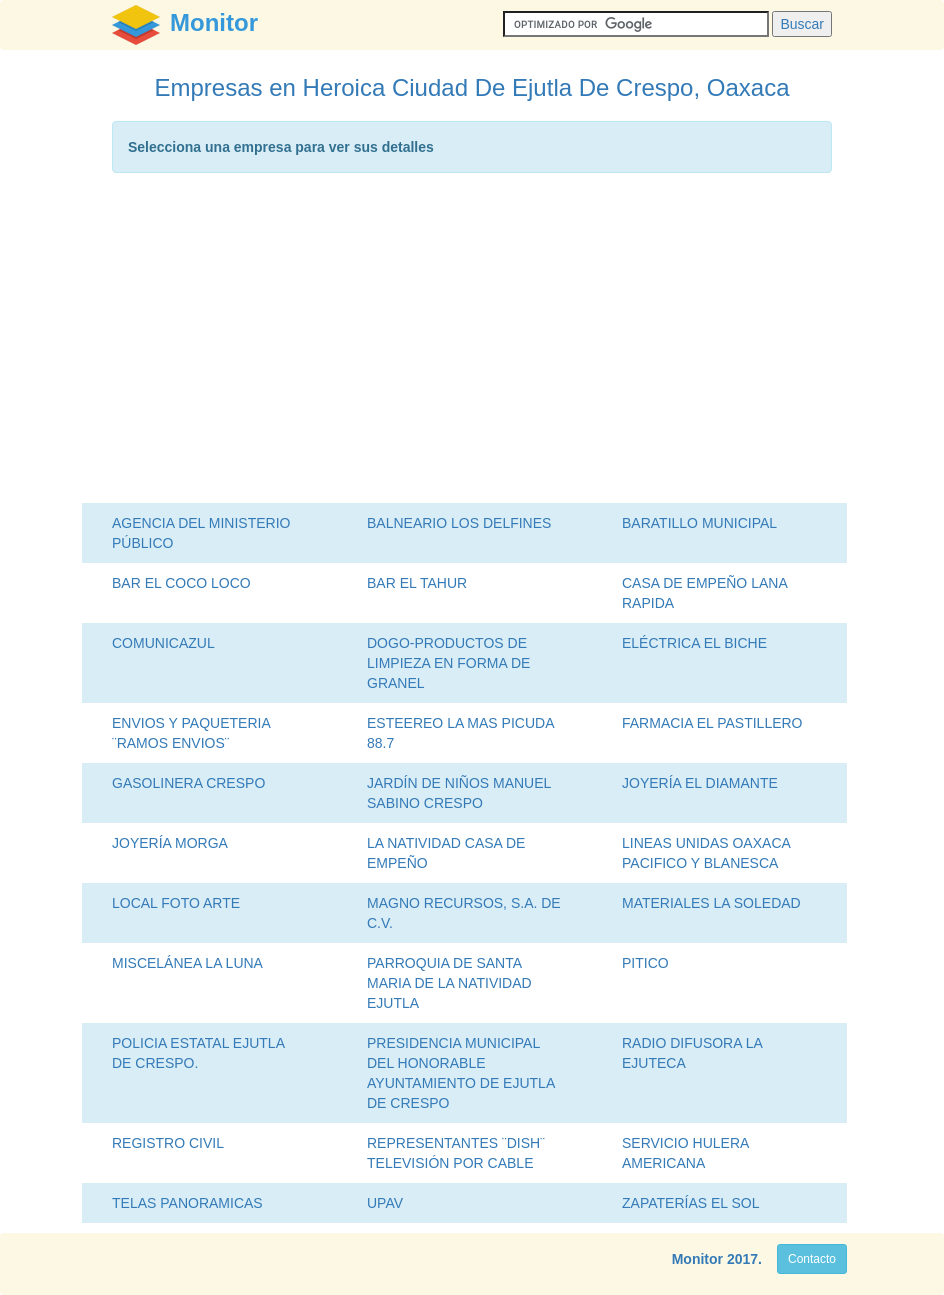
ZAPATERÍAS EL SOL (690, 1203)
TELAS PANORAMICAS (187, 1203)
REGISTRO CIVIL (168, 1143)
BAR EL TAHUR (417, 583)
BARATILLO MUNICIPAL (699, 523)
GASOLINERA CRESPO (188, 783)
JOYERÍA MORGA (170, 843)
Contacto (812, 1259)
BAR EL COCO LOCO (181, 583)
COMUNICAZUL (163, 643)
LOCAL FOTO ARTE (176, 903)
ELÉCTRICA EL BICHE (694, 643)
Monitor (697, 1259)
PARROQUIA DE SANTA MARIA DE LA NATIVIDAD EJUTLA (449, 983)
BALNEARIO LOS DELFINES (459, 523)
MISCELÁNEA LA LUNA (187, 963)
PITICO (645, 963)
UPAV (385, 1203)
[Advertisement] (472, 343)
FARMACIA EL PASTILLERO (712, 723)
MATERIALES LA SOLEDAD (711, 903)
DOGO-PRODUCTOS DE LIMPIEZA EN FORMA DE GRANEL (448, 663)
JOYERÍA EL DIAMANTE (700, 783)
